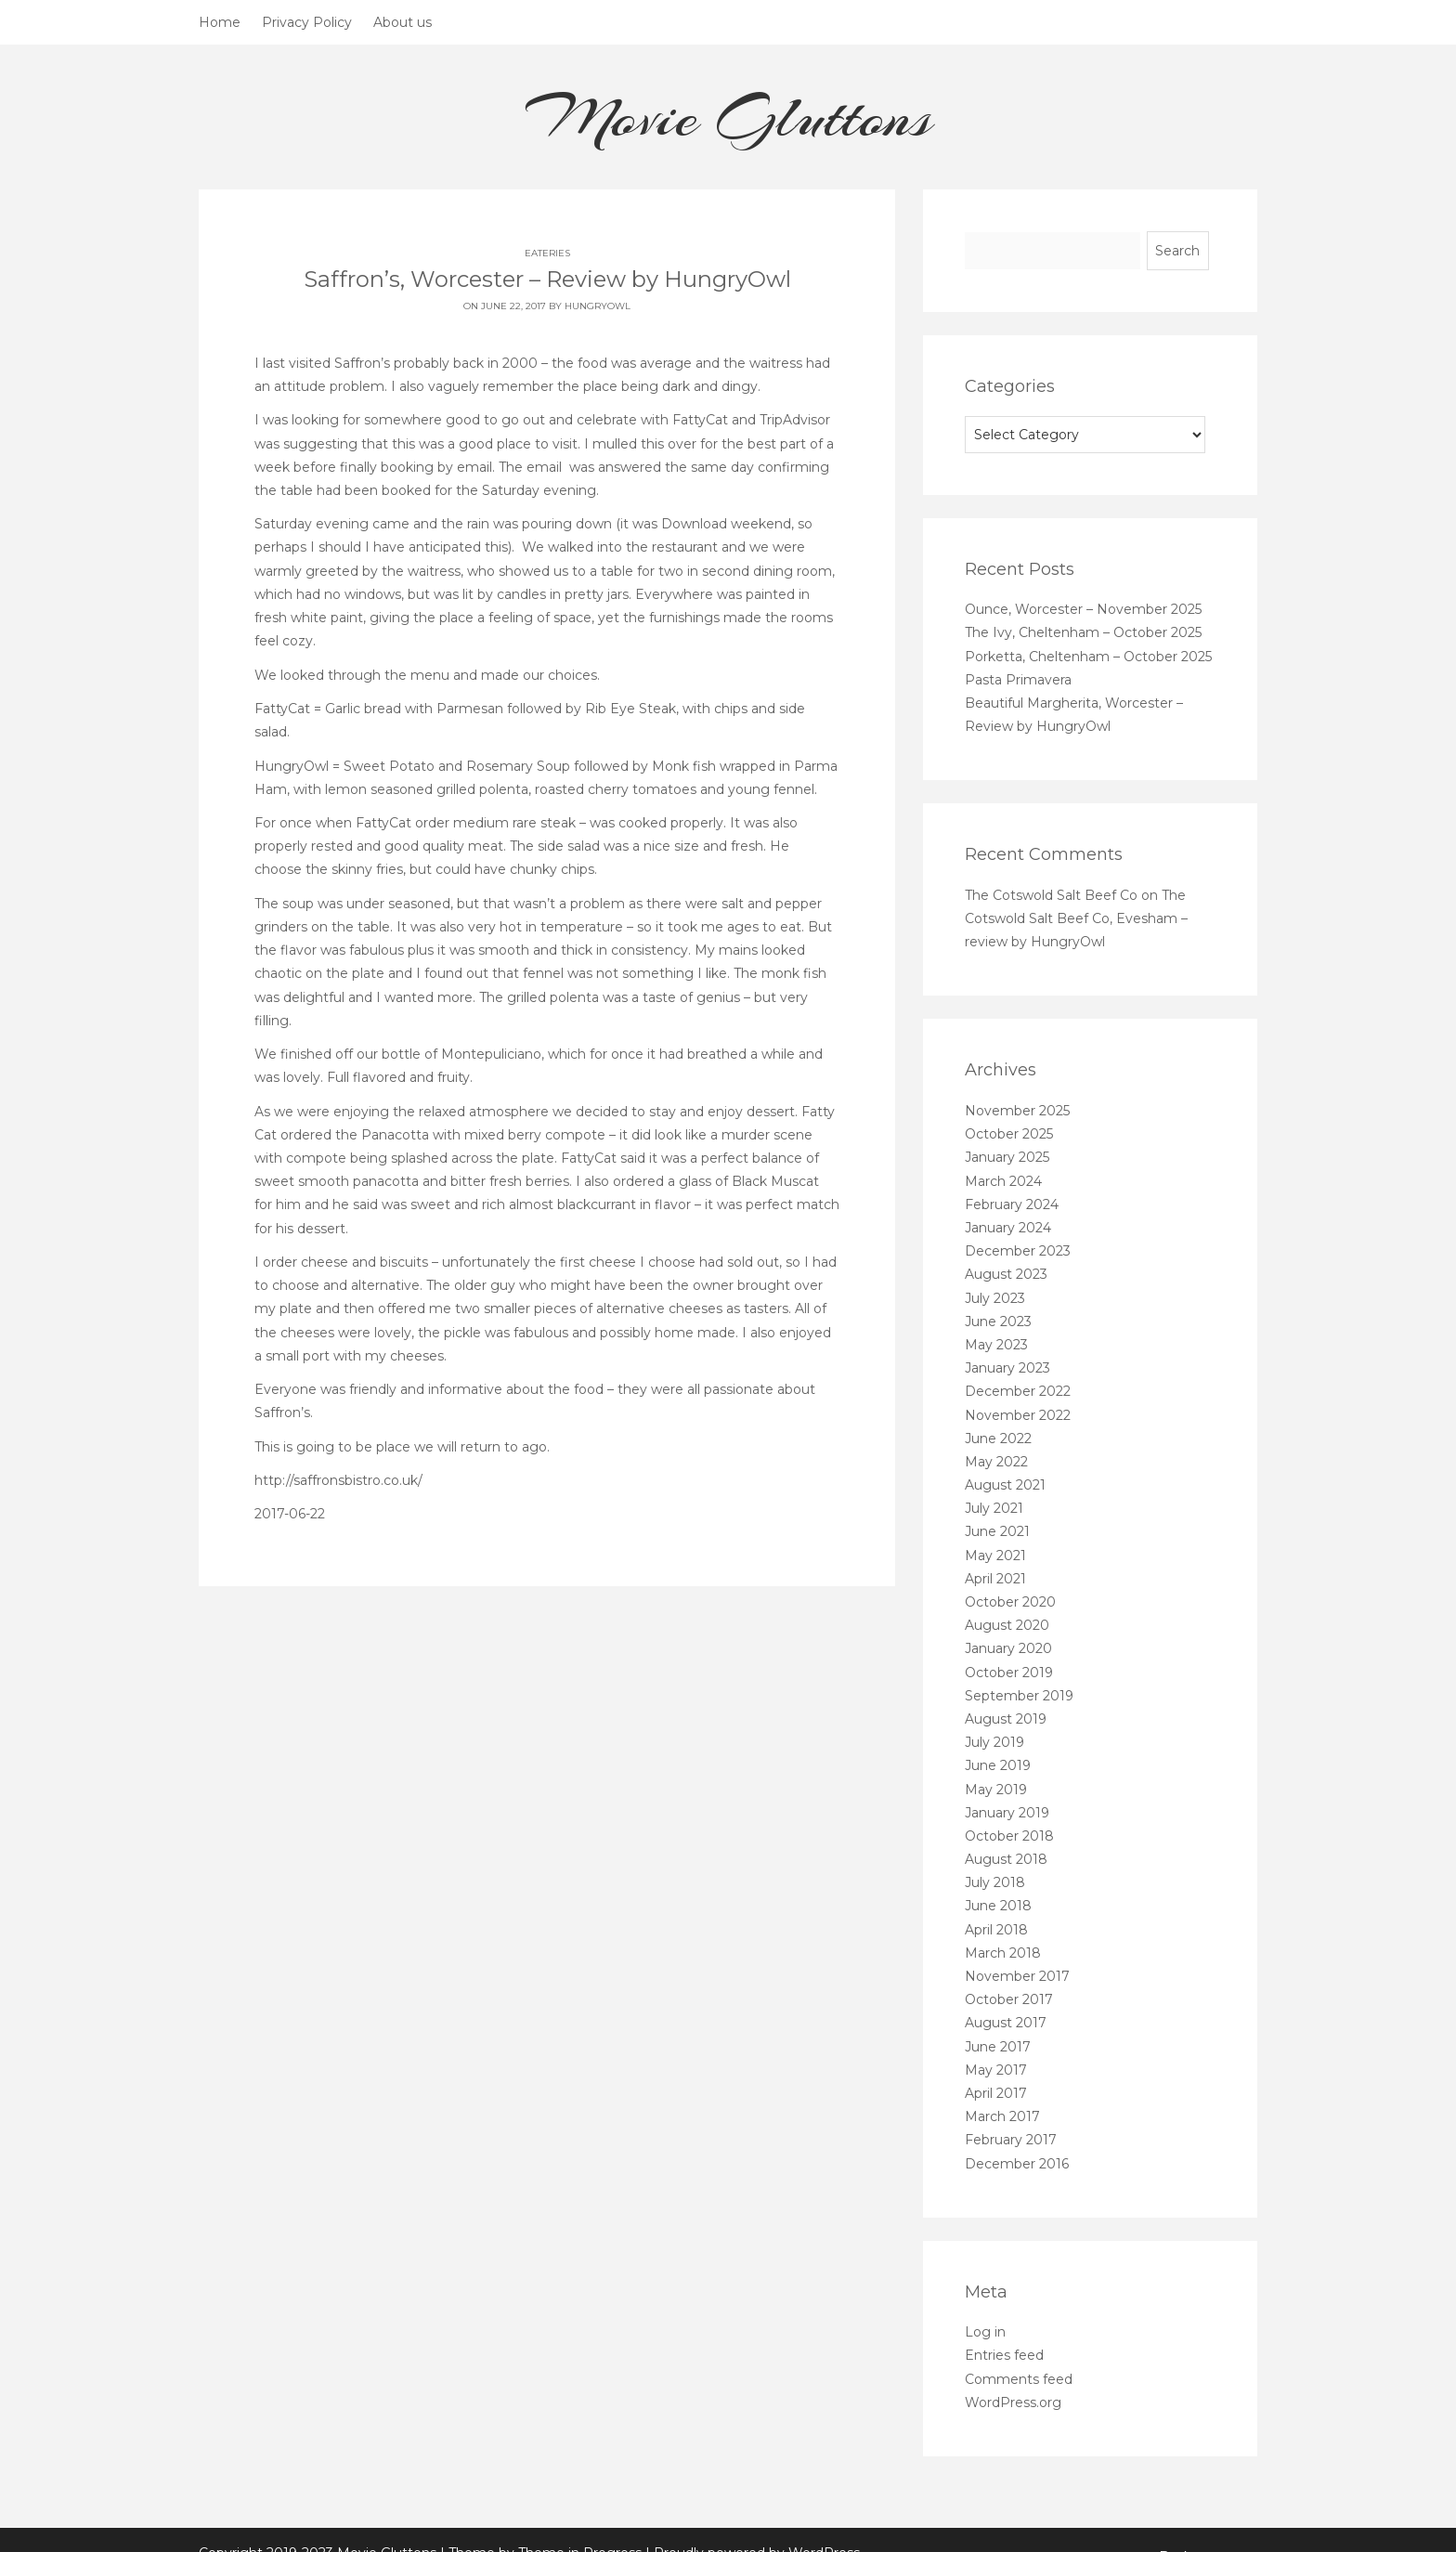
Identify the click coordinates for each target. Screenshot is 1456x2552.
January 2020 (1008, 1648)
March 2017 (1002, 2116)
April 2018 (996, 1929)
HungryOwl (597, 306)
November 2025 (1017, 1110)
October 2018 (1009, 1836)
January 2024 (1008, 1227)
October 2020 (1010, 1602)
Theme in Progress (580, 2527)
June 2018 (998, 1905)
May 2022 (996, 1461)
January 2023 (1007, 1368)
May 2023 (996, 1344)
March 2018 (1003, 1953)
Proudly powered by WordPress (757, 2527)
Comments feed (1018, 2379)
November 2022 (1018, 1415)
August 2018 (1006, 1859)
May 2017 (996, 2070)
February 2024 (1012, 1204)
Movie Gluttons (728, 117)
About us (402, 22)
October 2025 (1009, 1134)
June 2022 (998, 1438)
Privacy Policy (307, 22)
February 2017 (1011, 2139)
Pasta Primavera (1018, 679)
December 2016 (1017, 2163)
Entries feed (1004, 2355)
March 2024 (1003, 1181)
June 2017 (998, 2046)
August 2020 (1007, 1625)
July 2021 (994, 1508)
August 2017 (1005, 2022)
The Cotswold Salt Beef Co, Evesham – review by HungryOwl (1076, 918)
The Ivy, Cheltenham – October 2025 (1083, 632)
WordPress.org (1013, 2402)
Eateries (547, 253)
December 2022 (1018, 1391)
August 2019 (1005, 1719)
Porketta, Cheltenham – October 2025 (1088, 656)
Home (219, 22)
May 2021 (995, 1555)
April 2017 (996, 2093)
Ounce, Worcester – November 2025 (1083, 609)
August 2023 (1006, 1274)
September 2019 (1019, 1695)
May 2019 (996, 1789)
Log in (985, 2332)
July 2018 (995, 1882)
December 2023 (1018, 1251)
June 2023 (998, 1321)
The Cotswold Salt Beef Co (1051, 895)
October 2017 (1009, 1999)
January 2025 (1007, 1157)
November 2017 (1017, 1976)
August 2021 (1005, 1485)
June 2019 (998, 1765)
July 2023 (995, 1298)
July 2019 (994, 1742)
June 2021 (997, 1531)
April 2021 (995, 1578)
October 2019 (1009, 1672)
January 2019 (1007, 1812)
